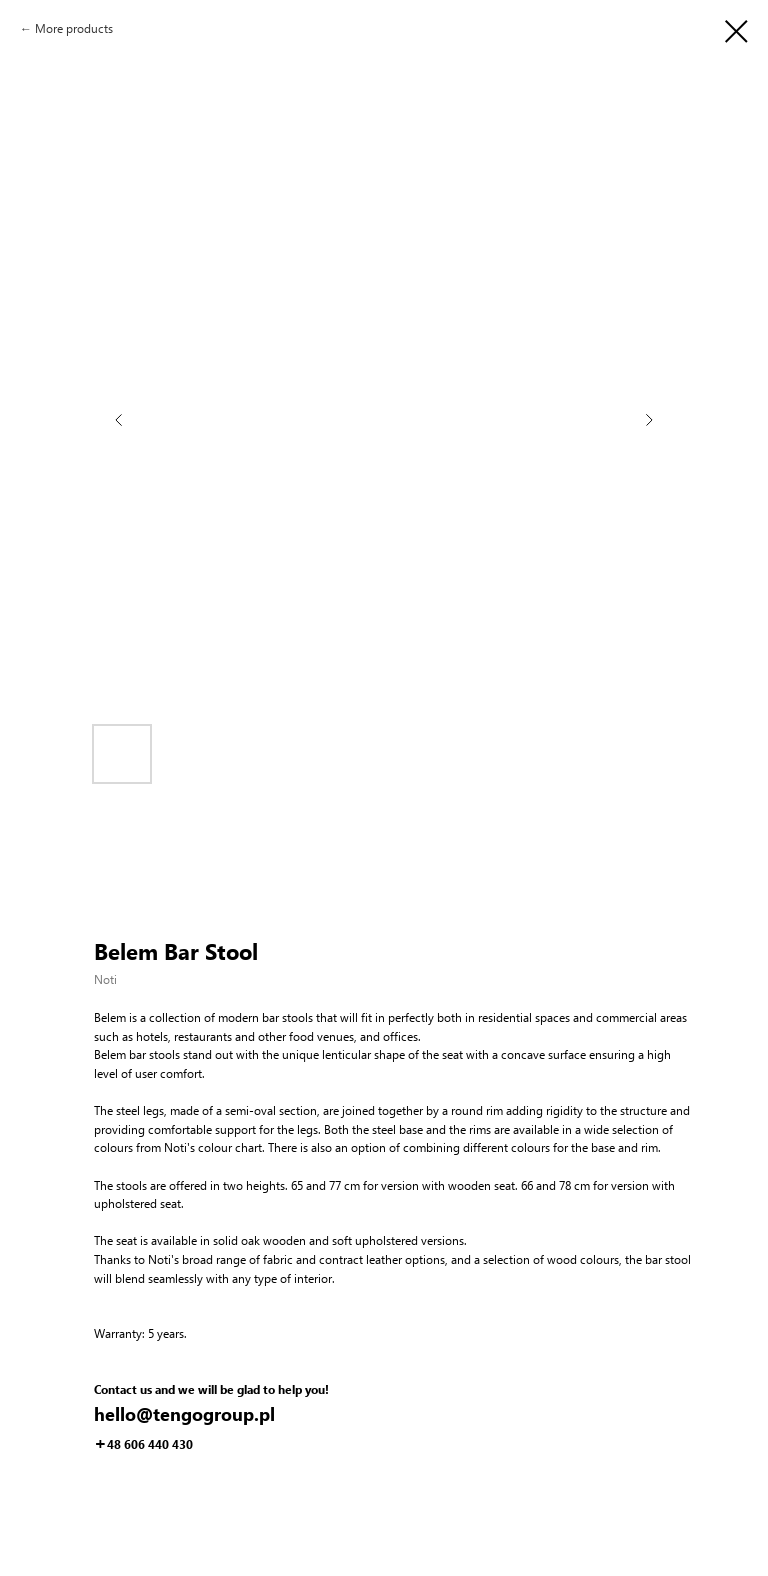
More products (74, 28)
